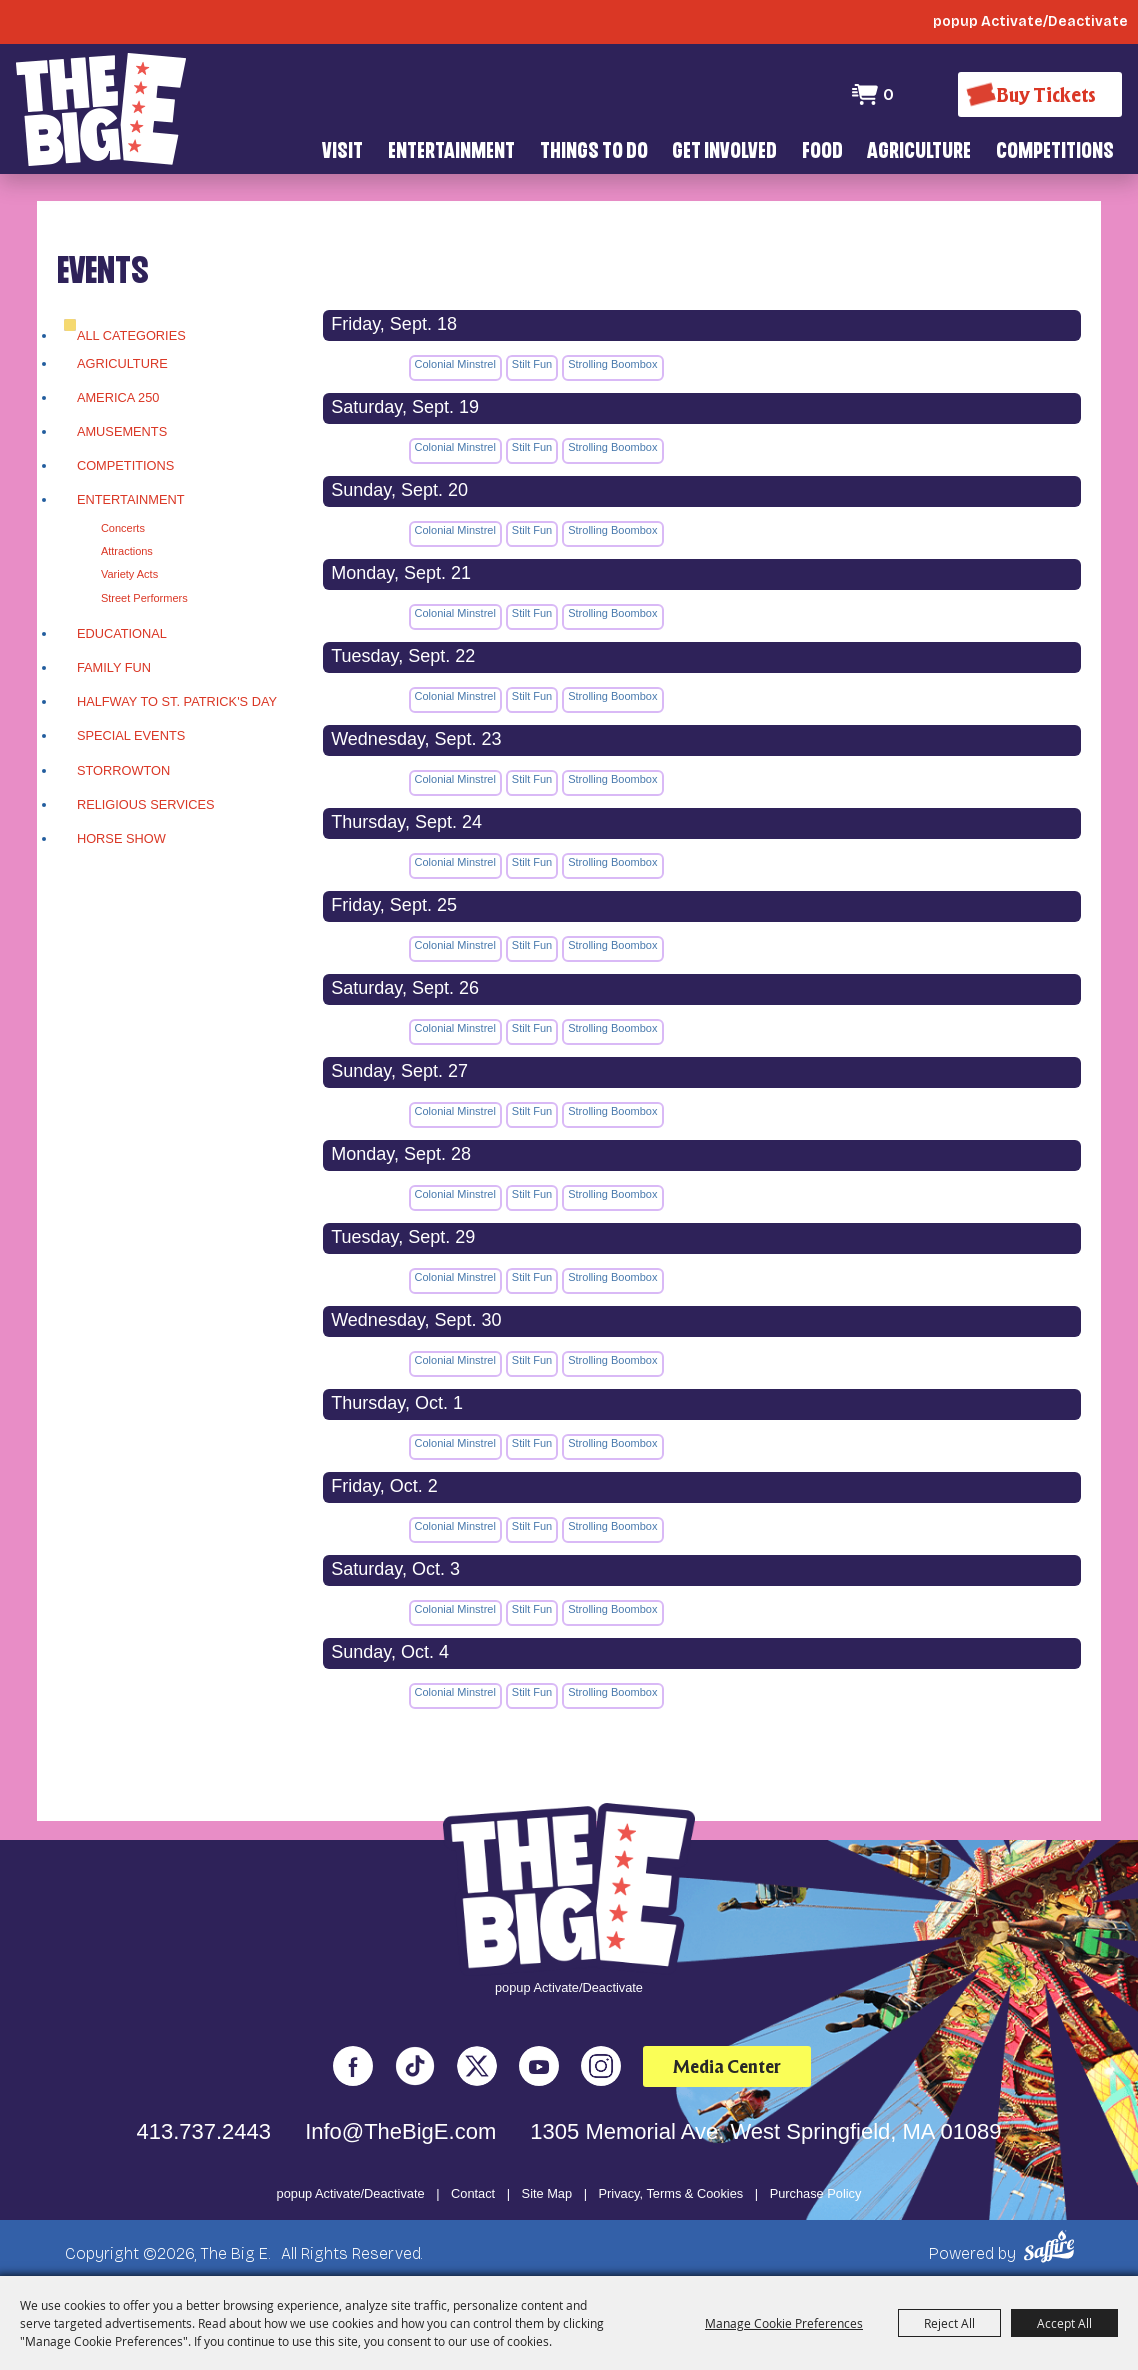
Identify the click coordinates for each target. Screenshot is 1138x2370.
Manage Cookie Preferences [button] (784, 2323)
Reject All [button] (949, 2323)
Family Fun (114, 661)
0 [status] (888, 94)
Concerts (123, 521)
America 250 (118, 391)
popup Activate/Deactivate (351, 2187)
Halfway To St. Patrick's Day (177, 695)
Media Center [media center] (727, 2060)
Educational (122, 627)
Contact (473, 2187)
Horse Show (121, 832)
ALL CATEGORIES (131, 329)
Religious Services (146, 798)
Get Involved (724, 152)
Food (822, 152)
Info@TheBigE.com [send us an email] (400, 2124)
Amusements (122, 425)
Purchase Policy (816, 2187)
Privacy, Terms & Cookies (671, 2187)
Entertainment (451, 152)
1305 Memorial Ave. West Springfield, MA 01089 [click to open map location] (765, 2124)
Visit (342, 152)
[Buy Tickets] (1040, 94)
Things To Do (594, 152)
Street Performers (144, 591)
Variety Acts (129, 568)
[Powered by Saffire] (1052, 2240)
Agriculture (919, 152)
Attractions (127, 545)
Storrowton (123, 763)
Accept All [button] (1064, 2323)
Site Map (547, 2187)
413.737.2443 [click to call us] (203, 2124)
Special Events (131, 729)
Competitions (1055, 152)
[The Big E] (101, 109)
